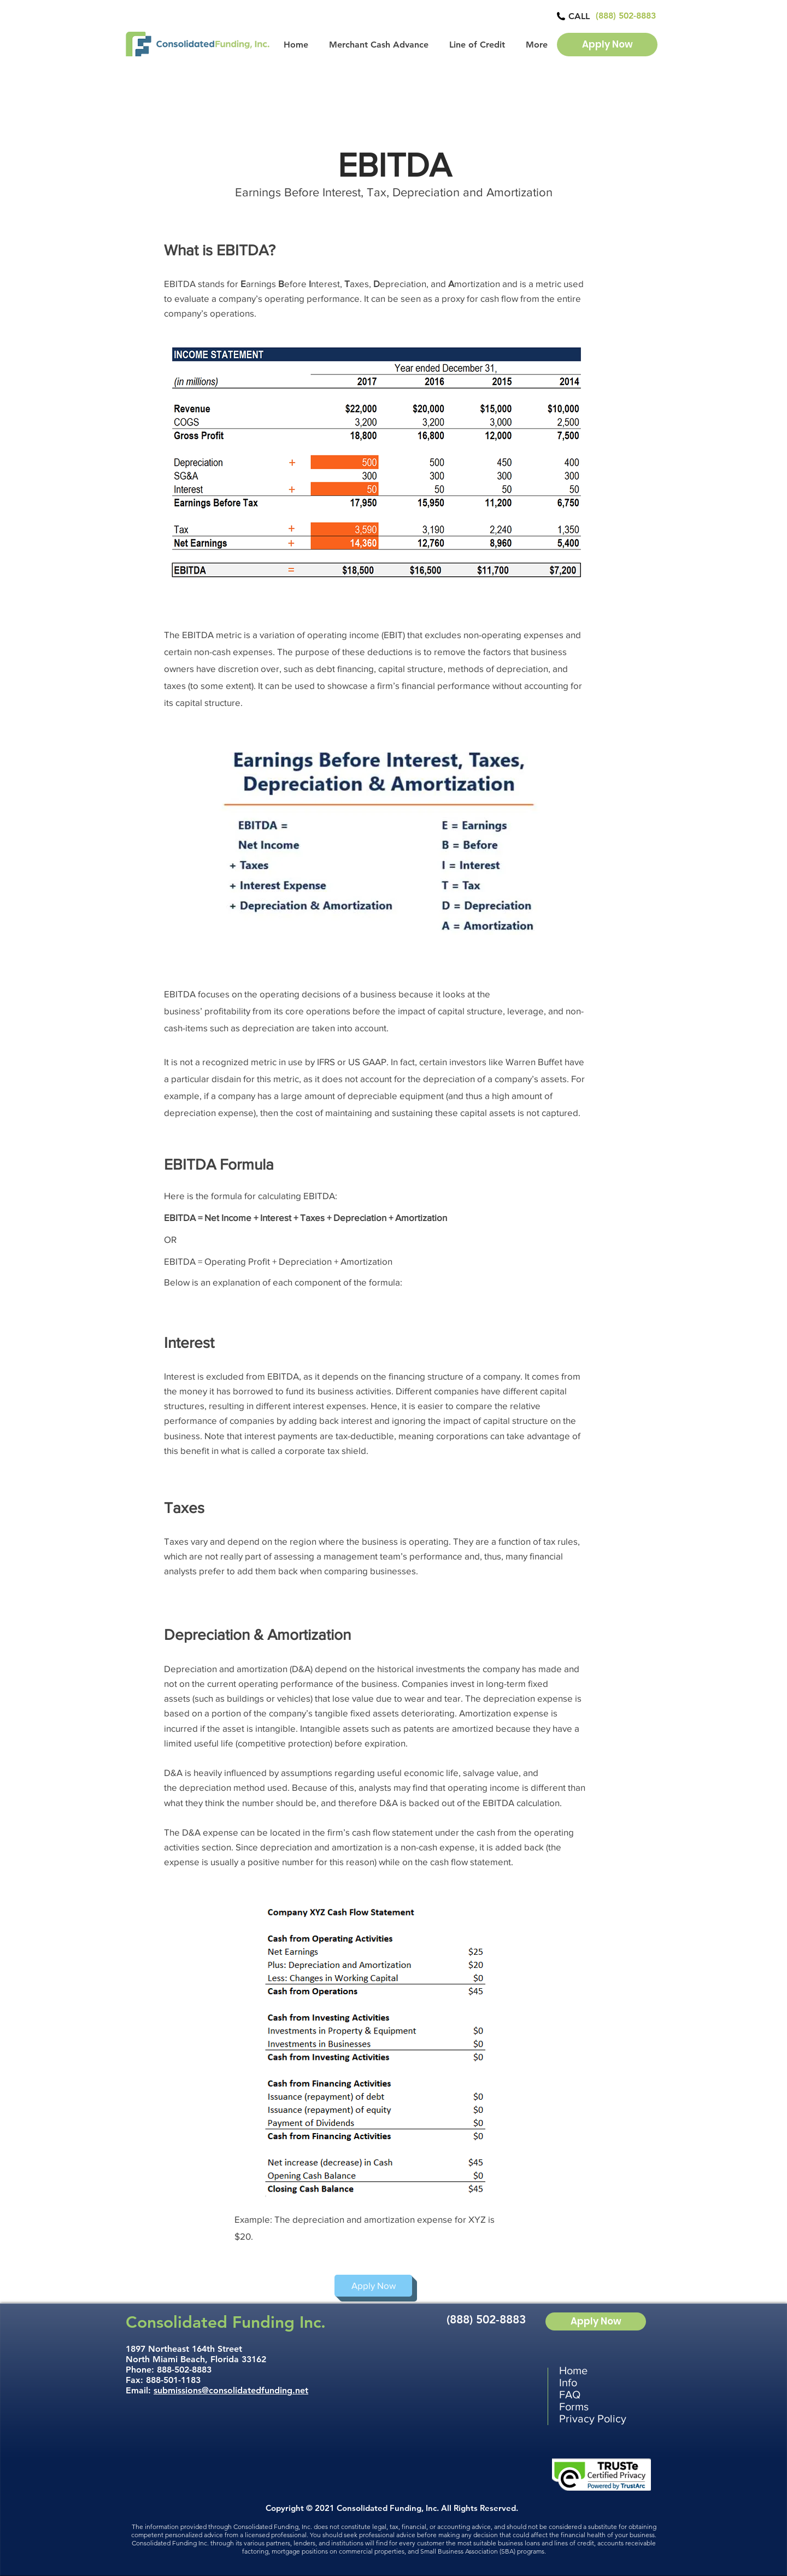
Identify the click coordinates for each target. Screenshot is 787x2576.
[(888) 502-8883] (626, 16)
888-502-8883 (184, 2369)
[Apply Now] (607, 44)
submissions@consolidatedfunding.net (231, 2390)
